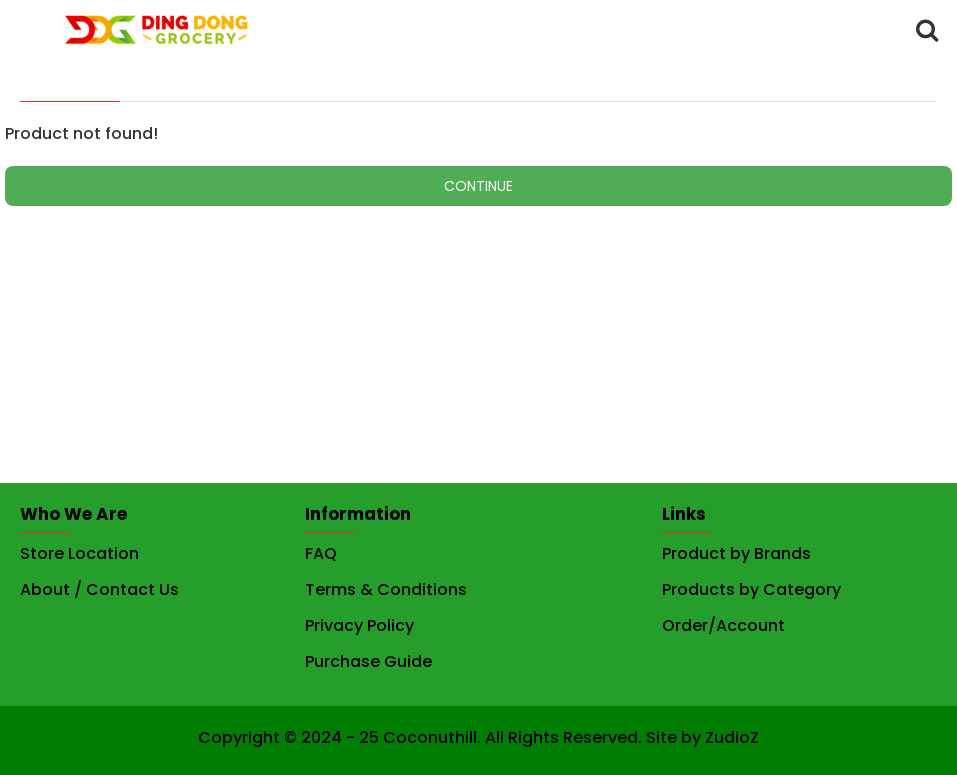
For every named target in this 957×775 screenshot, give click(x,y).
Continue (478, 186)
